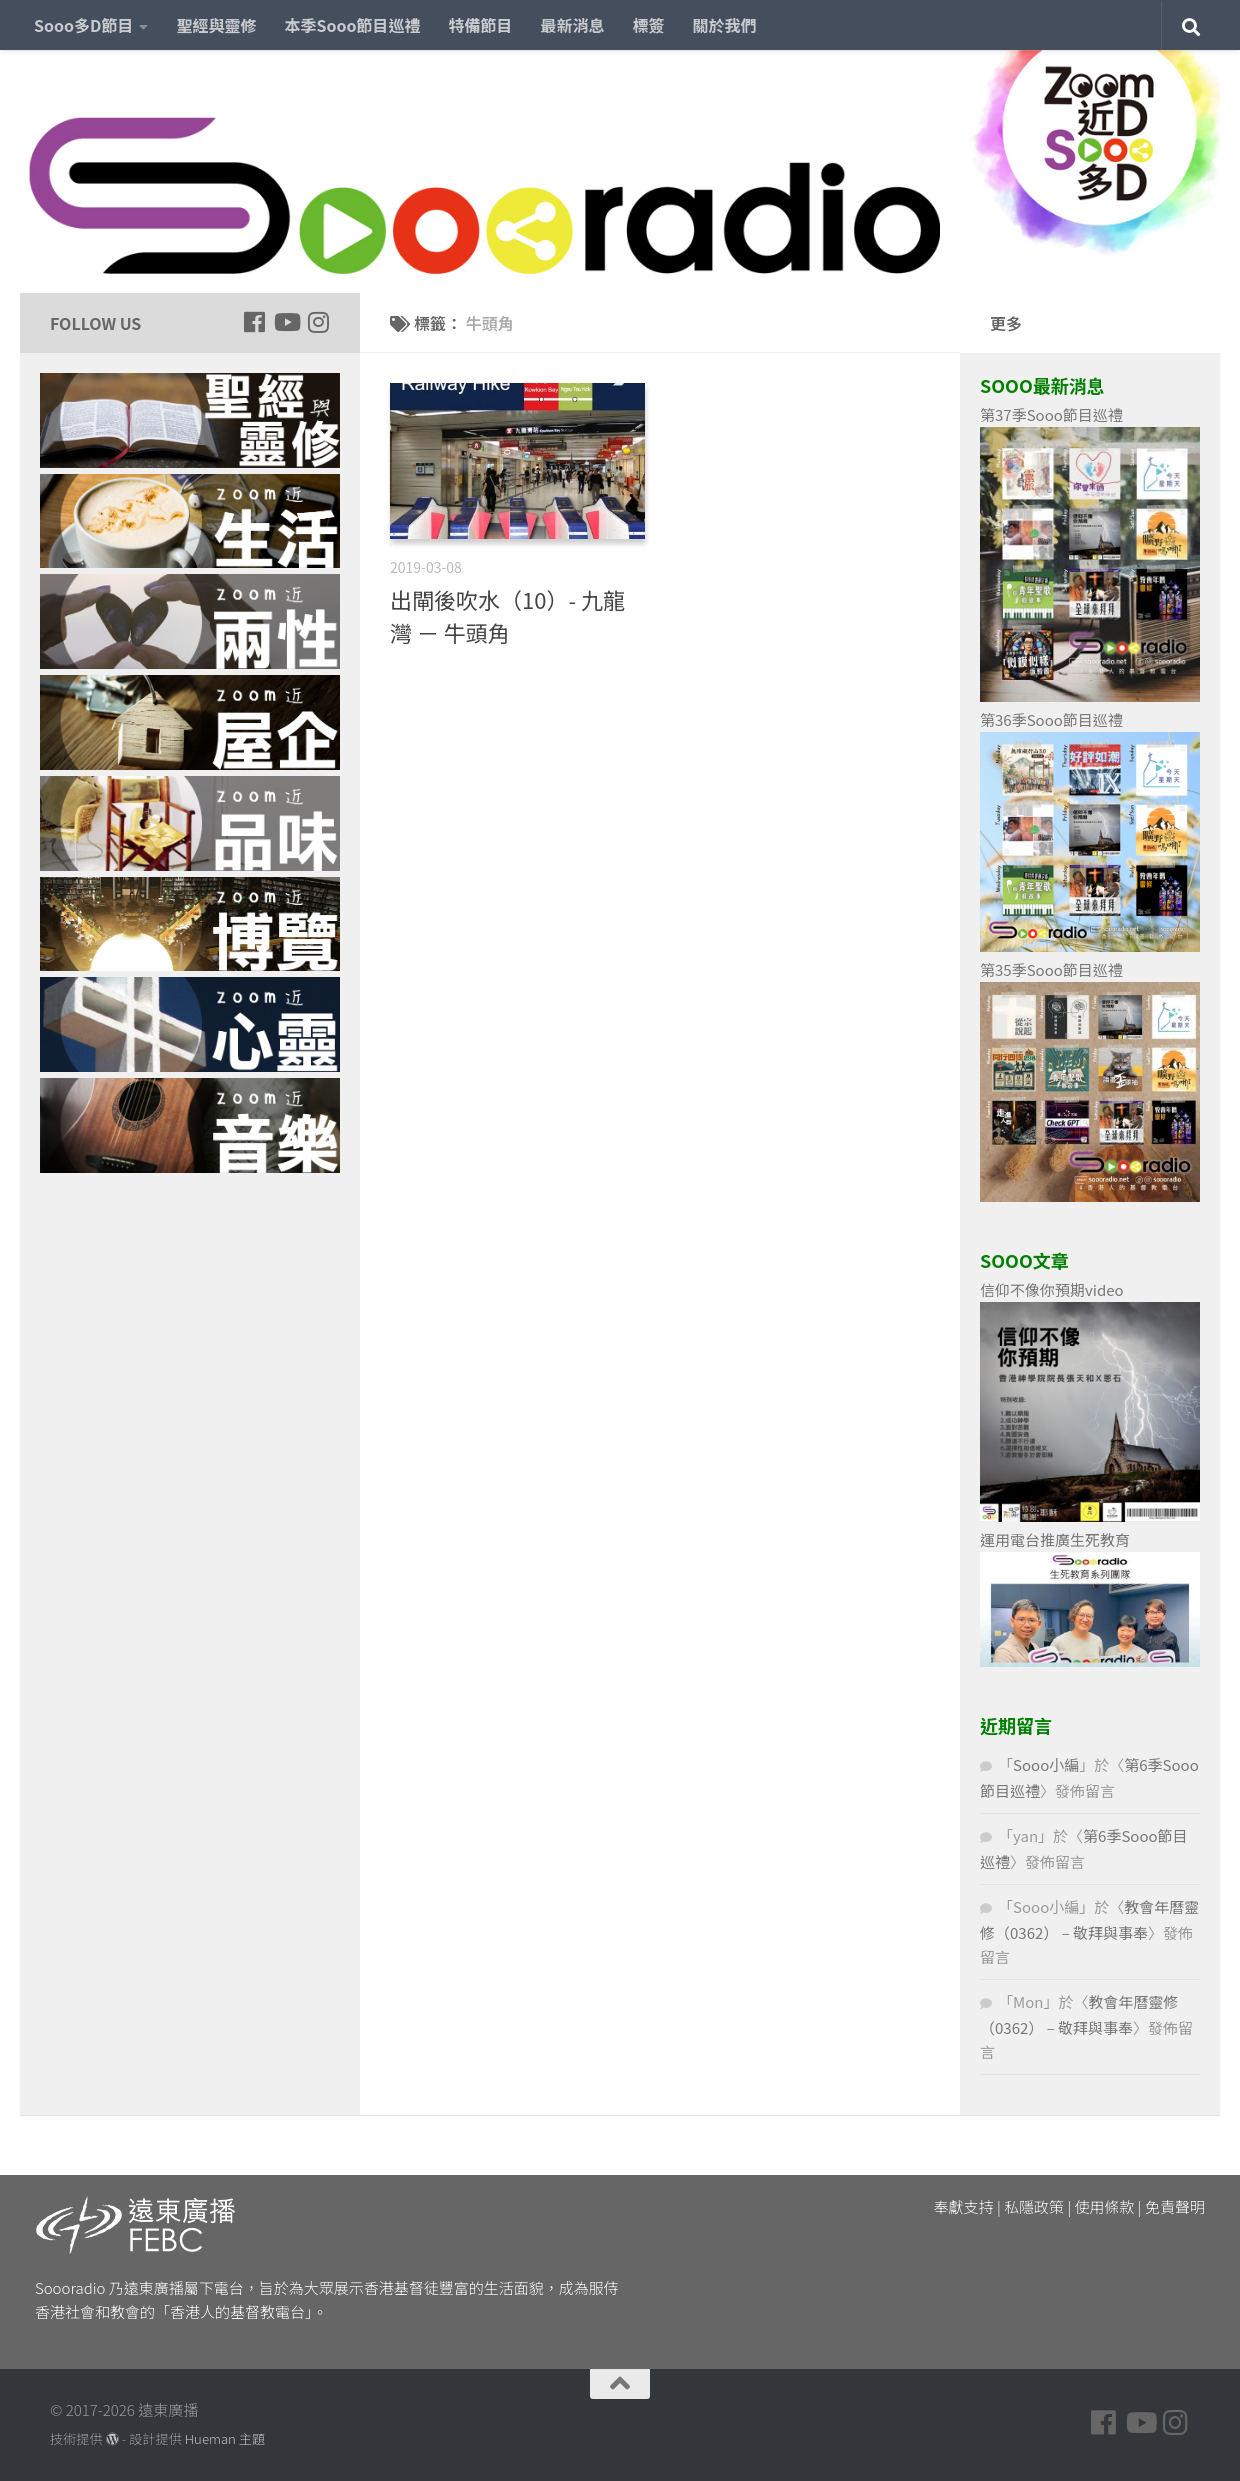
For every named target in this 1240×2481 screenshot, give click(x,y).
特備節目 (481, 25)
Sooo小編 (1046, 1764)
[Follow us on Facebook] (254, 322)
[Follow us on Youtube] (286, 322)
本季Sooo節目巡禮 (352, 25)
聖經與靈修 (216, 25)
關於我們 (725, 25)
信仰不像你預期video (1052, 1289)
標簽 (649, 25)
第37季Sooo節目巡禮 (1051, 414)
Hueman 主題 (225, 2438)
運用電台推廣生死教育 (1055, 1539)
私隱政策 (1034, 2206)
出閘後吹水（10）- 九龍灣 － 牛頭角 (507, 615)
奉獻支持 (964, 2206)
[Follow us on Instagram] (318, 322)
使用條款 (1105, 2206)
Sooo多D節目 (83, 25)
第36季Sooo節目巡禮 (1051, 719)
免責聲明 (1175, 2206)
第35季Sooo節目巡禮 (1051, 969)
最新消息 (573, 25)
